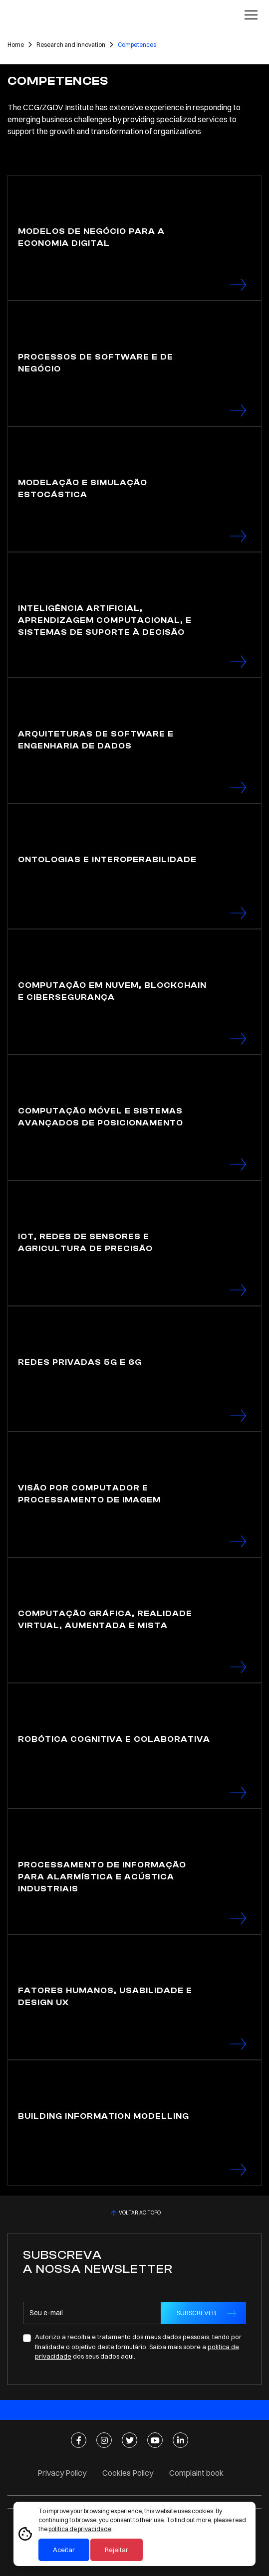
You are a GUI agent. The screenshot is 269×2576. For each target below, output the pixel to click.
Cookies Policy (127, 2473)
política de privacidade (79, 2529)
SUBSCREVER (196, 2313)
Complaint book (196, 2473)
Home (15, 44)
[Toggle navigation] (251, 15)
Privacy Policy (61, 2473)
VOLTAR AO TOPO (135, 2213)
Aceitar (64, 2550)
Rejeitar (116, 2550)
